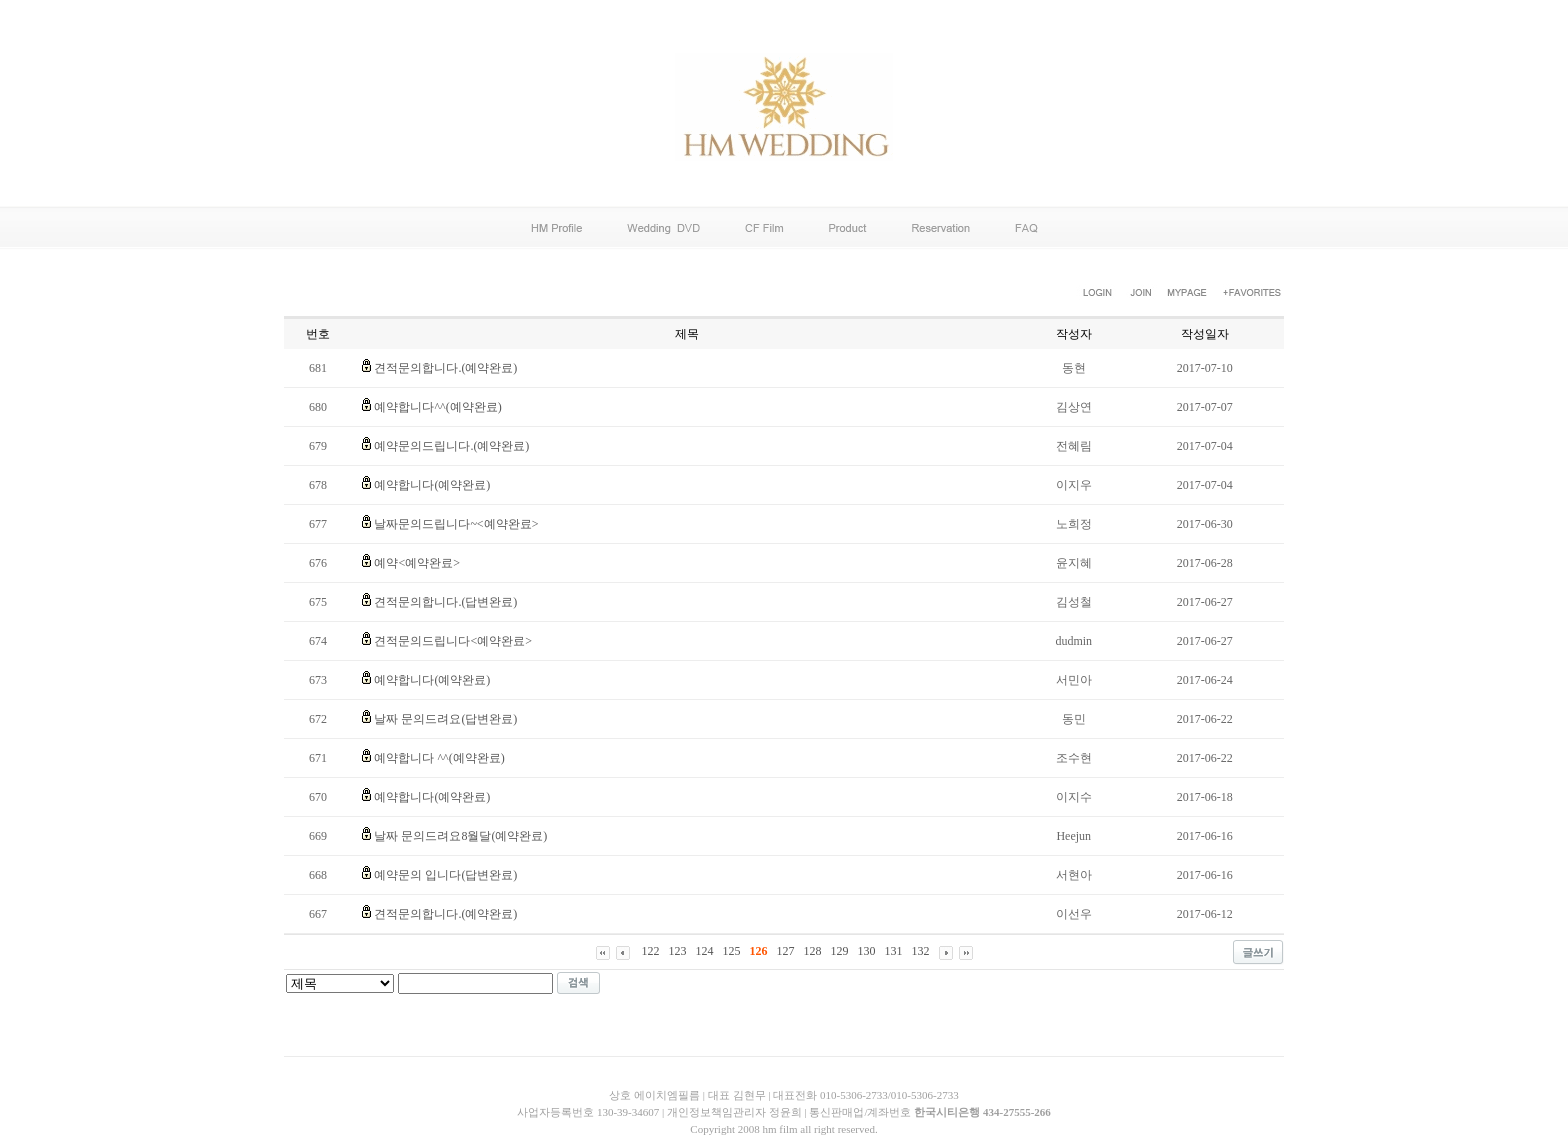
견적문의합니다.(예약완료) (445, 368)
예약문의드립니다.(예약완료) (451, 446)
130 (867, 951)
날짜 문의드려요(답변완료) (445, 719)
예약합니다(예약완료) (432, 485)
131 (894, 951)
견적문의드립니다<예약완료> (453, 641)
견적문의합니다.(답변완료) (445, 602)
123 (678, 951)
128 (813, 951)
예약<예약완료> (417, 563)
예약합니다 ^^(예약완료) (439, 758)
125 (732, 951)
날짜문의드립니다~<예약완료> (456, 524)
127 (786, 951)
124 (705, 951)
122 (651, 951)
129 (840, 951)
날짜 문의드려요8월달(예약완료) (460, 836)
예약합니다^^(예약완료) (437, 407)
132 (921, 951)
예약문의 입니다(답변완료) (445, 875)
